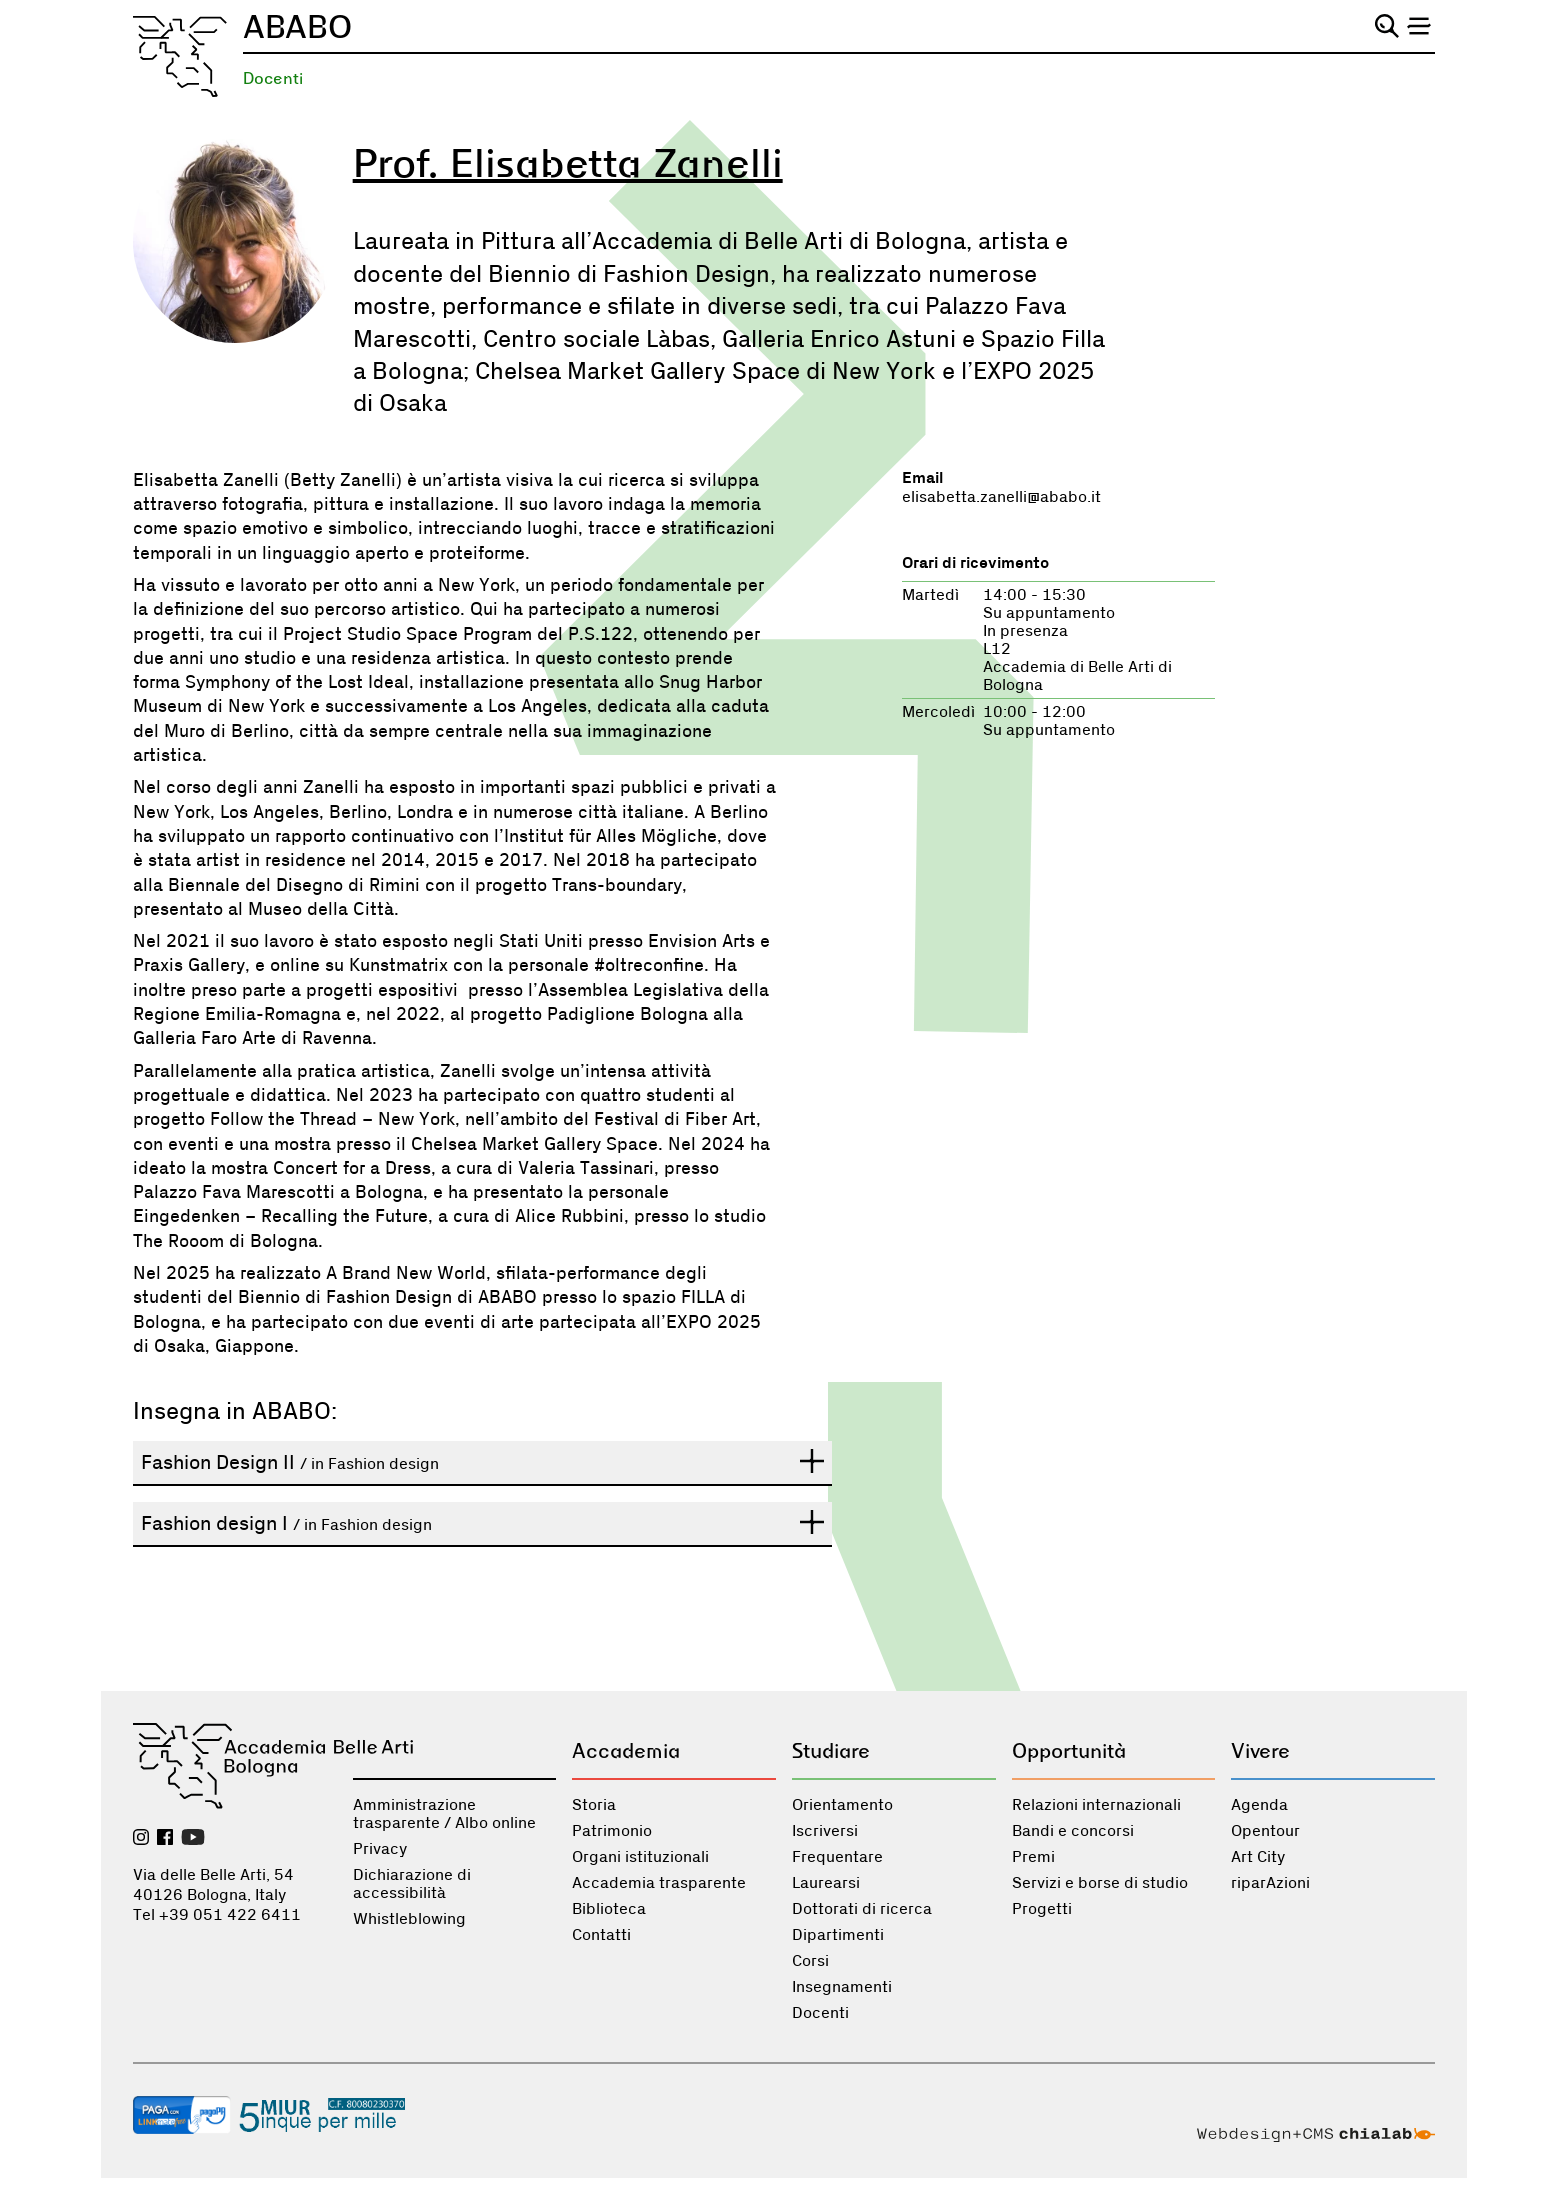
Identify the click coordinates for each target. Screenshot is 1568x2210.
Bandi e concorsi (1073, 1831)
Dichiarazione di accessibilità (412, 1884)
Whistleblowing (409, 1919)
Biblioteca (609, 1909)
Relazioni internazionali (1096, 1805)
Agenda (1259, 1805)
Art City (1258, 1857)
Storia (594, 1805)
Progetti (1042, 1909)
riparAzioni (1270, 1883)
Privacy (380, 1849)
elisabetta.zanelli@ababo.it (1001, 497)
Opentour (1265, 1831)
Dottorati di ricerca (862, 1909)
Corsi (810, 1961)
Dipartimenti (838, 1935)
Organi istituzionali (640, 1857)
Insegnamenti (842, 1987)
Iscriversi (825, 1831)
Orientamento (842, 1805)
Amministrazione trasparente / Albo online (444, 1814)
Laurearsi (826, 1883)
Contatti (601, 1935)
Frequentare (837, 1857)
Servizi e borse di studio (1100, 1883)
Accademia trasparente (659, 1883)
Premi (1033, 1857)
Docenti (273, 78)
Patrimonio (612, 1831)
